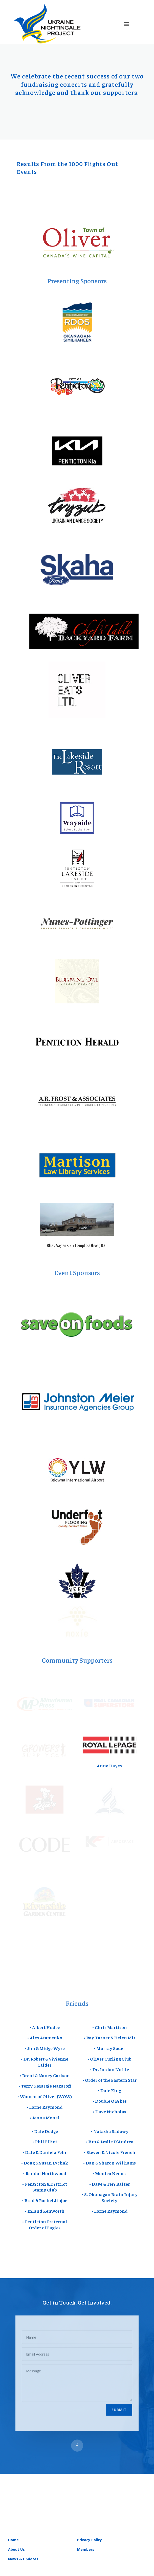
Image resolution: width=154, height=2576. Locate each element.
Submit (119, 2406)
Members (85, 2549)
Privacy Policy (89, 2539)
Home (13, 2539)
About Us (16, 2549)
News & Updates (23, 2559)
